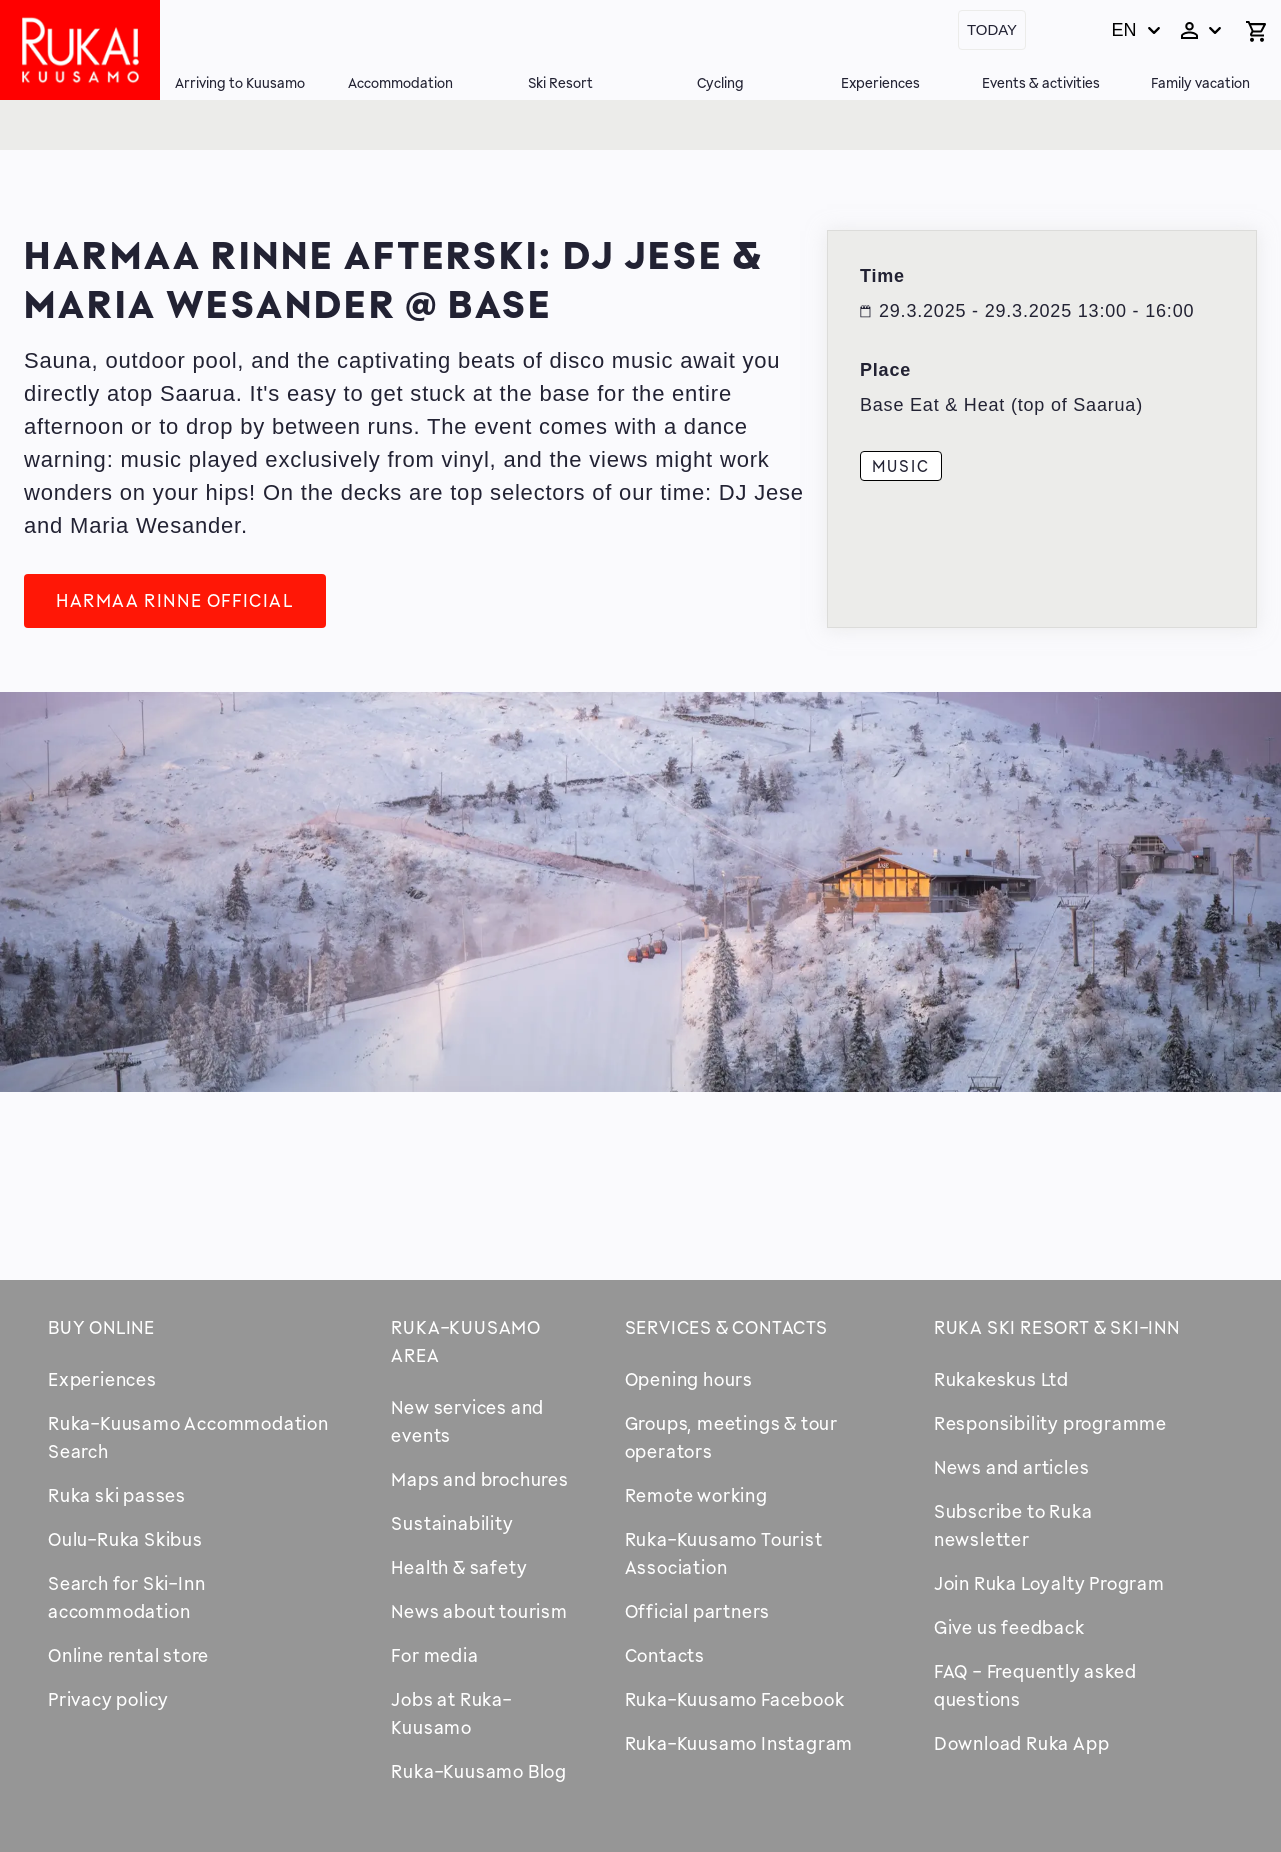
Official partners (698, 1611)
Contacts (665, 1655)
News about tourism (479, 1611)
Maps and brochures (479, 1479)
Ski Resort (560, 82)
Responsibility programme (1050, 1423)
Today (992, 29)
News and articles (1012, 1467)
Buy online (101, 1327)
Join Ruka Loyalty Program (1049, 1583)
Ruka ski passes (117, 1495)
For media (434, 1655)
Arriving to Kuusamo (240, 82)
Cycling (720, 82)
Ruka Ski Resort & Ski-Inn (1057, 1327)
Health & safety (459, 1567)
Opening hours (689, 1379)
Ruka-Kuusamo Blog (479, 1771)
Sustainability (452, 1523)
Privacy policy (108, 1699)
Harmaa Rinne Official (175, 600)
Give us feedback (1009, 1627)
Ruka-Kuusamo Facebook (735, 1699)
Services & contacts (726, 1327)
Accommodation (400, 82)
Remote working (696, 1495)
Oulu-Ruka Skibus (125, 1539)
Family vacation (1200, 82)
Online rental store (128, 1655)
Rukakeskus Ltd (1001, 1379)
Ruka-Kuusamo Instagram (739, 1743)
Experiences (880, 82)
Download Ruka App (1022, 1743)
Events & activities (1041, 82)
